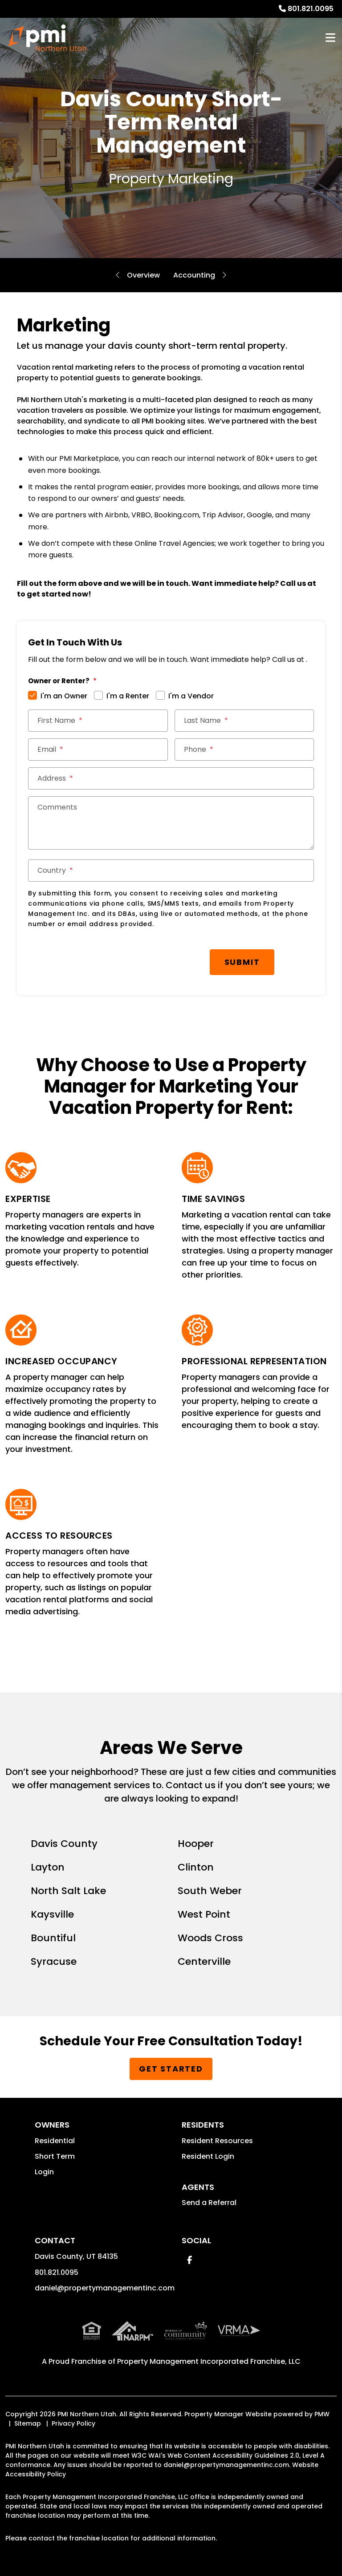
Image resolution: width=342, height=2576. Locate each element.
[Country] (171, 870)
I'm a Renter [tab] (127, 696)
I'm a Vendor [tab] (191, 696)
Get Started (171, 2068)
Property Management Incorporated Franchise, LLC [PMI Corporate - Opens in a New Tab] (209, 2361)
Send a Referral (209, 2202)
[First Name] (97, 721)
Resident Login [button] (208, 2156)
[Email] (97, 749)
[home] (47, 37)
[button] (189, 2260)
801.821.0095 (311, 9)
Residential (55, 2141)
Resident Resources (217, 2141)
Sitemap (27, 2423)
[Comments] (171, 823)
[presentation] (95, 957)
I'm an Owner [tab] (64, 696)
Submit (242, 962)
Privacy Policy (73, 2423)
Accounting (194, 275)
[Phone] (244, 749)
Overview (143, 275)
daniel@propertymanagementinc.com (105, 2288)
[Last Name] (244, 721)
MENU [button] (330, 38)
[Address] (171, 778)
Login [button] (44, 2172)
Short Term (55, 2156)
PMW (322, 2414)
